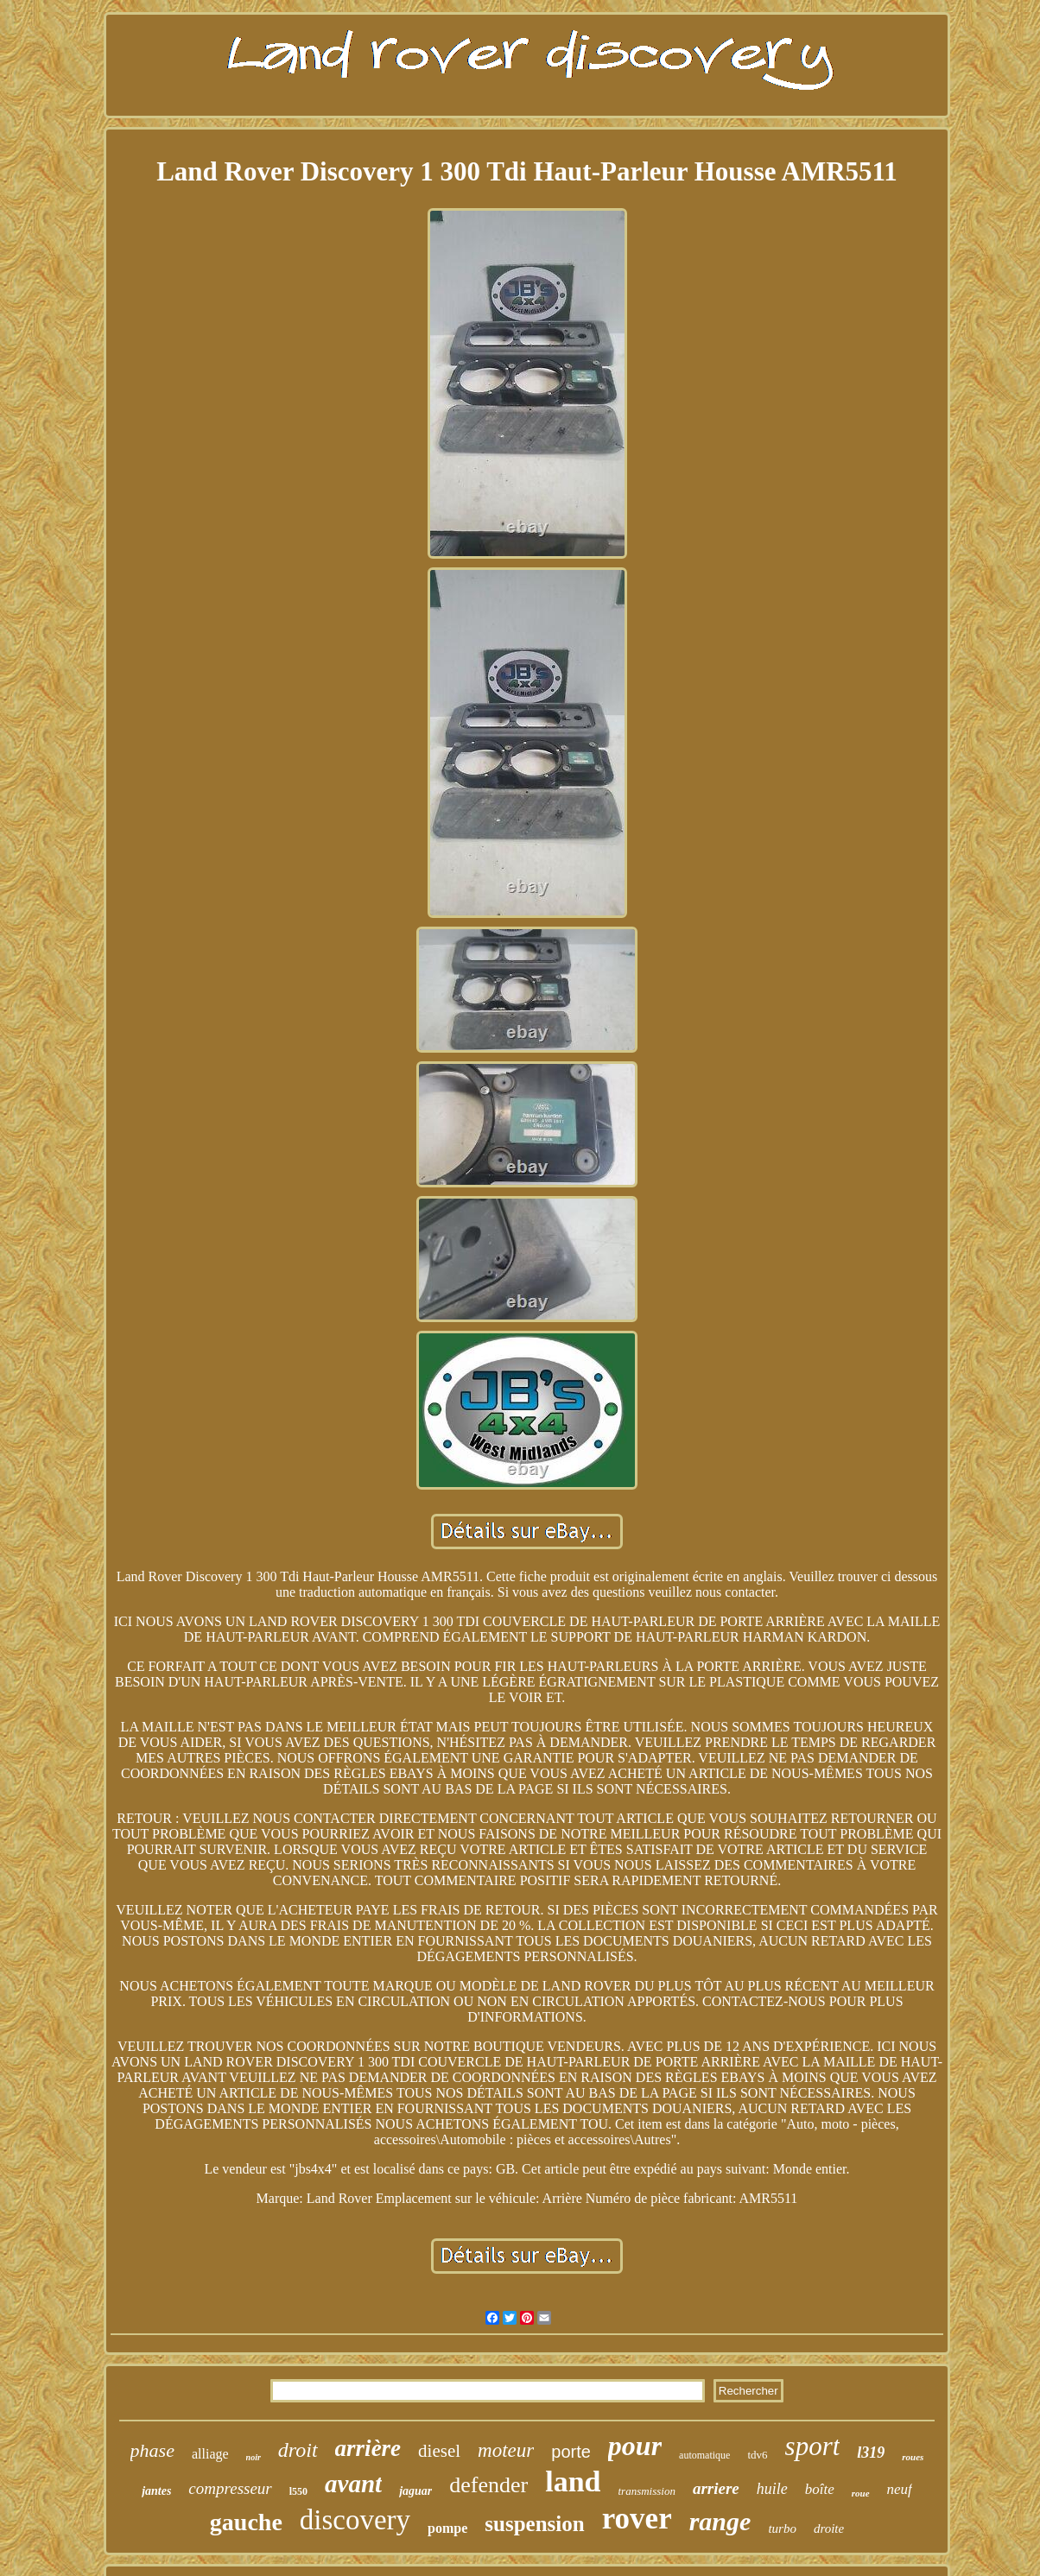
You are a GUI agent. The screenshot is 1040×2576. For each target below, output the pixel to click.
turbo (782, 2528)
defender (488, 2484)
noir (253, 2457)
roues (912, 2457)
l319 (871, 2452)
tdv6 (757, 2454)
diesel (439, 2450)
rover (637, 2518)
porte (571, 2451)
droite (829, 2528)
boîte (819, 2489)
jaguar (415, 2490)
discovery (355, 2519)
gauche (246, 2522)
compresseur (229, 2488)
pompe (447, 2528)
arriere (716, 2488)
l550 (298, 2491)
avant (353, 2483)
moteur (506, 2450)
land (572, 2481)
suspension (534, 2523)
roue (861, 2493)
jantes (156, 2490)
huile (772, 2488)
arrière (368, 2448)
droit (298, 2450)
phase (152, 2450)
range (720, 2521)
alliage (210, 2453)
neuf (899, 2489)
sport (812, 2446)
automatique (704, 2455)
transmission (646, 2490)
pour (635, 2445)
